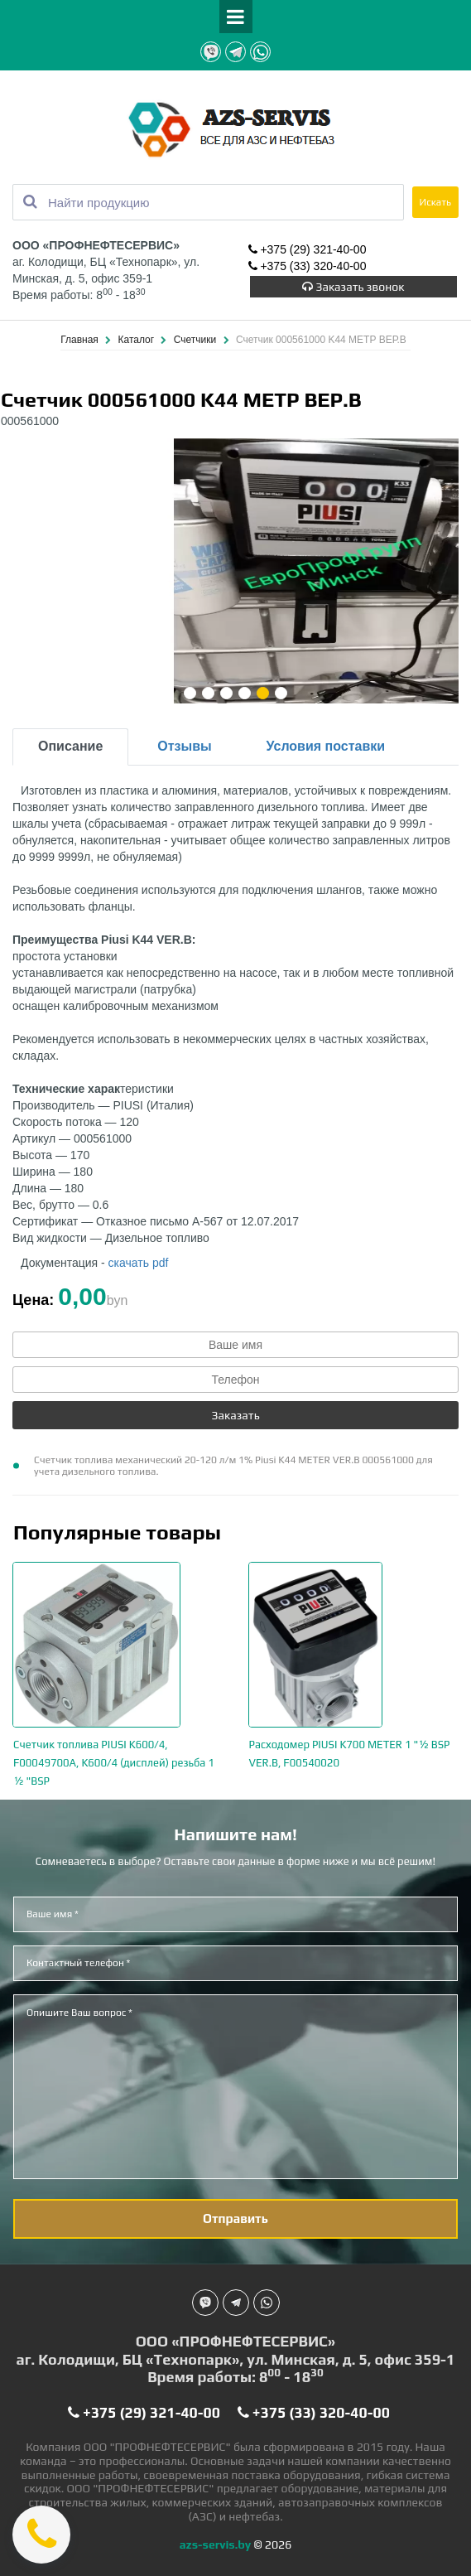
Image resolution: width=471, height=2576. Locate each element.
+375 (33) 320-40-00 (307, 266)
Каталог (137, 340)
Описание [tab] (70, 746)
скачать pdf (138, 1262)
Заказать (235, 1415)
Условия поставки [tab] (326, 746)
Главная (80, 340)
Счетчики (196, 340)
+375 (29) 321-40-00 (307, 249)
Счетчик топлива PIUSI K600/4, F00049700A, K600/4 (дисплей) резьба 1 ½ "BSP (113, 1762)
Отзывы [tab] (184, 746)
